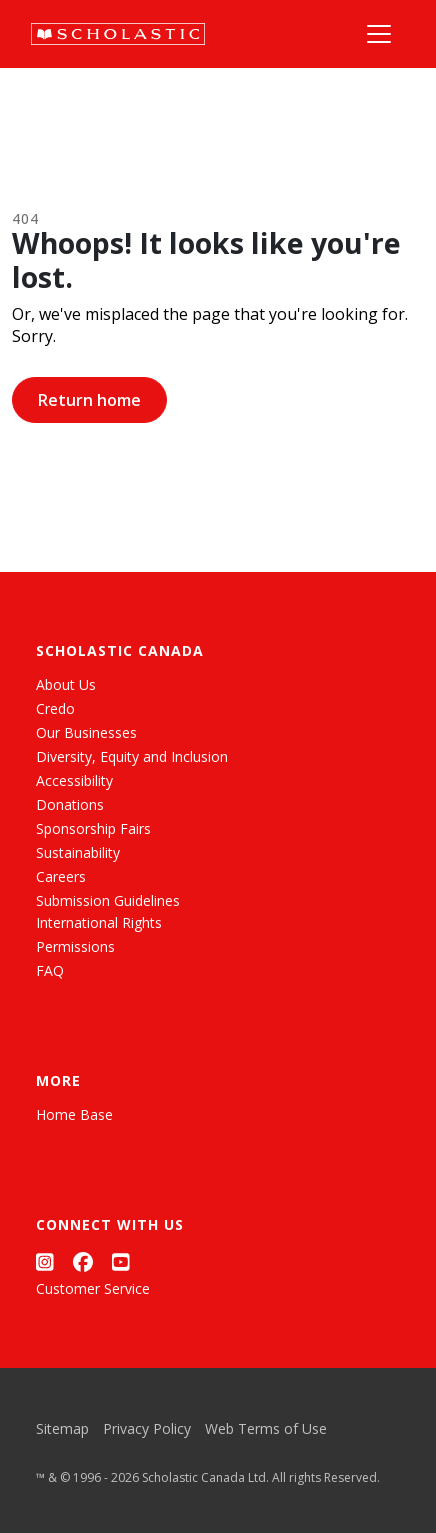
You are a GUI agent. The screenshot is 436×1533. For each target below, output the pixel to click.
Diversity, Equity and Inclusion (132, 756)
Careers (61, 876)
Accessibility (74, 780)
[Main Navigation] (379, 34)
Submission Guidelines (108, 900)
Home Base (74, 1114)
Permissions (75, 946)
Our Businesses (86, 732)
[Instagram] (45, 1262)
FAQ (50, 970)
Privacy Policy (147, 1428)
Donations (70, 804)
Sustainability (78, 852)
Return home (89, 400)
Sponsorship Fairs (93, 828)
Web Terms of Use (266, 1428)
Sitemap (62, 1428)
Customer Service (93, 1288)
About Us (66, 684)
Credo (55, 708)
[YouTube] (121, 1262)
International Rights (99, 922)
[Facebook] (83, 1262)
